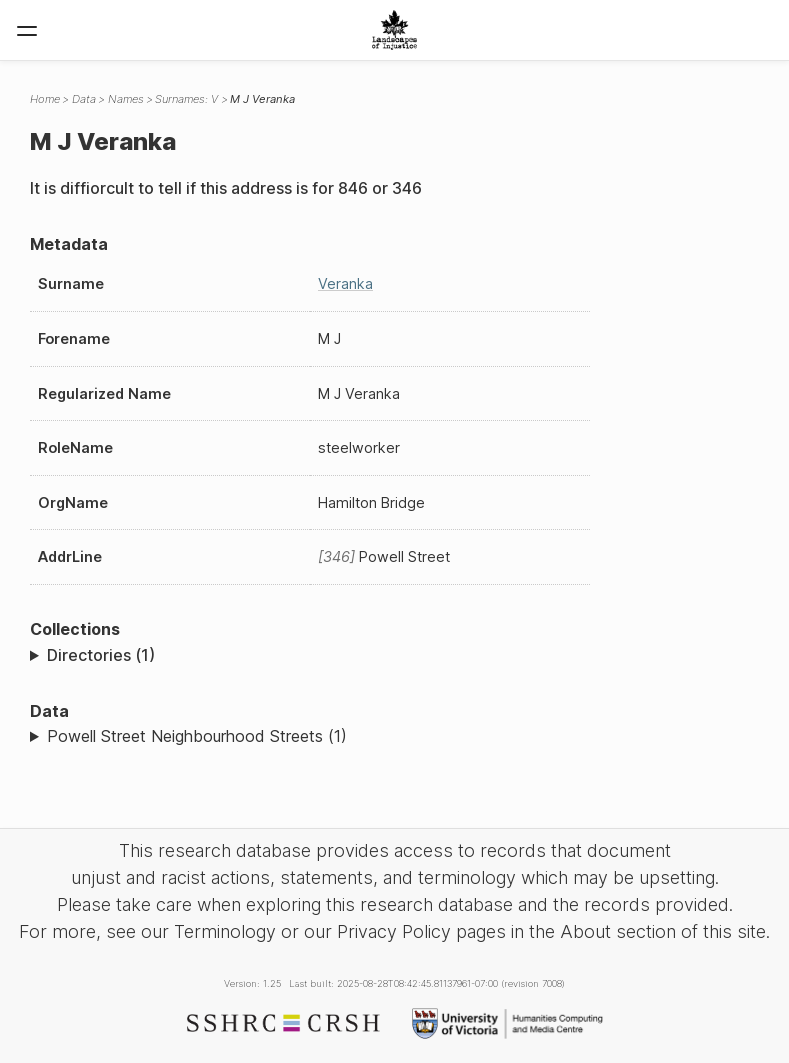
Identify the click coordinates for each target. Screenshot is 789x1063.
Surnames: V (186, 99)
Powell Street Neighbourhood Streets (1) (197, 736)
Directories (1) (101, 655)
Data (84, 99)
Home (45, 99)
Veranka (345, 283)
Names (126, 99)
